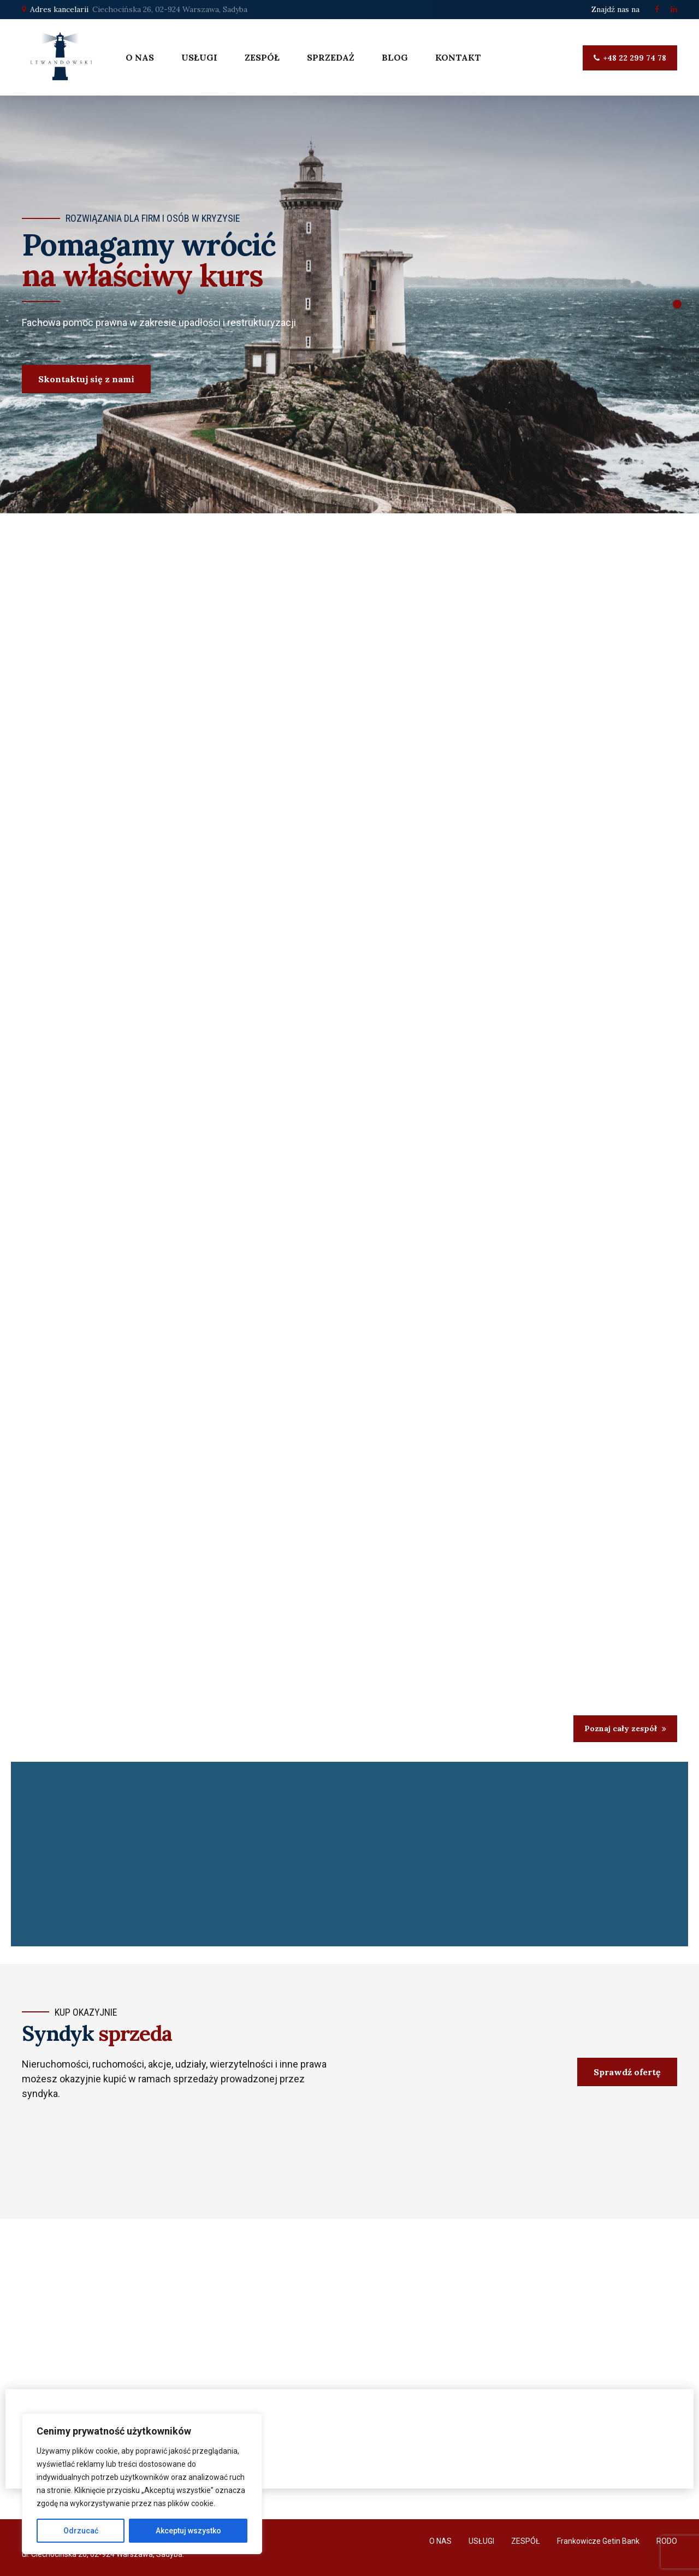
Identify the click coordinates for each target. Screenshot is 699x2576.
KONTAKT (458, 57)
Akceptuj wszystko (188, 2530)
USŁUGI (199, 57)
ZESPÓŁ (262, 57)
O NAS (140, 57)
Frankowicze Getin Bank (598, 2541)
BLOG (395, 57)
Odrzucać (80, 2530)
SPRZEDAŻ (330, 57)
